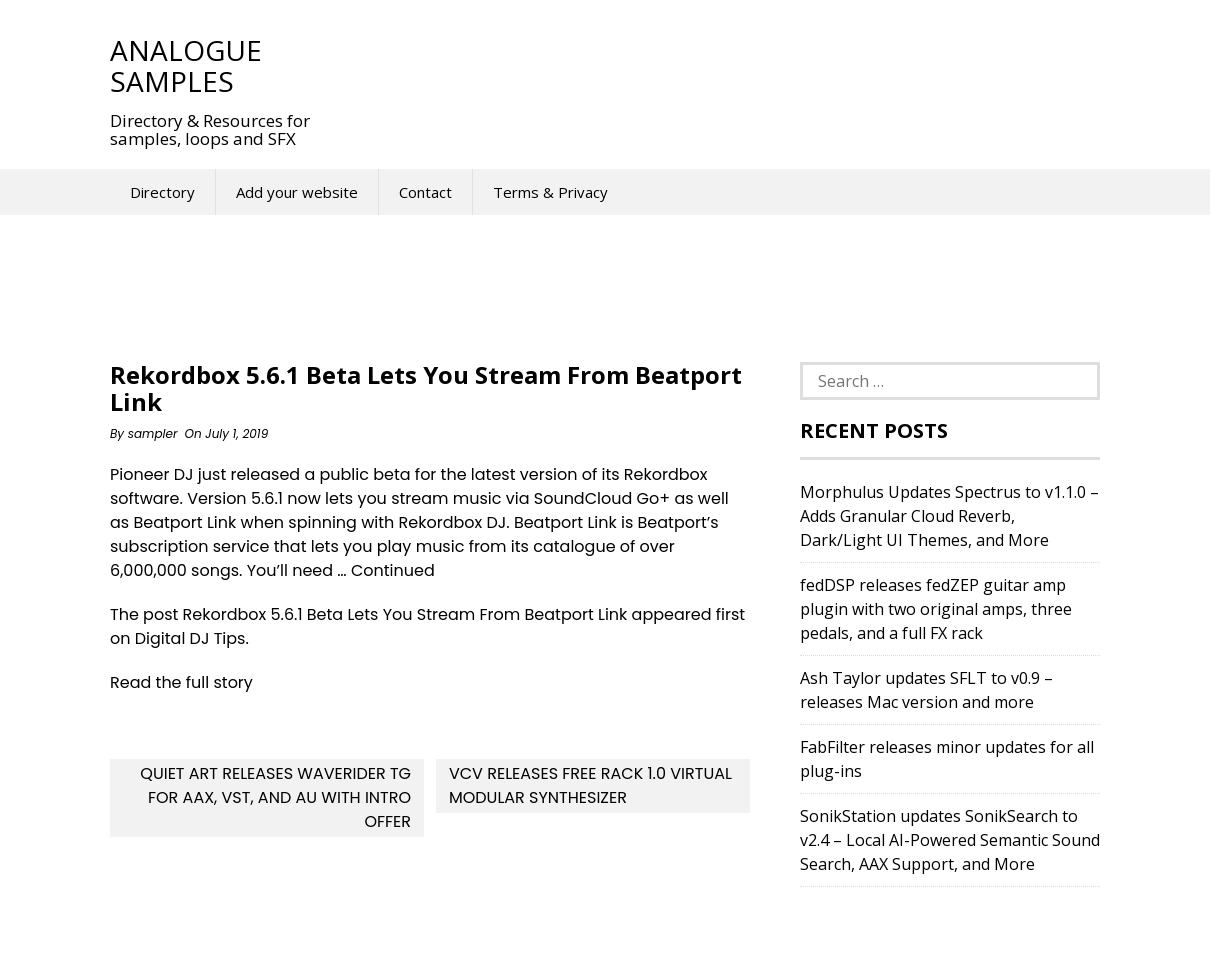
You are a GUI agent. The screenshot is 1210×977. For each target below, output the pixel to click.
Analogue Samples (186, 65)
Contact (425, 192)
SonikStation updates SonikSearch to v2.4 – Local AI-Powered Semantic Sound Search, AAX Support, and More (950, 840)
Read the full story (181, 682)
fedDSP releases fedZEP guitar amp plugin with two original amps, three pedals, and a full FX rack (936, 609)
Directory (162, 192)
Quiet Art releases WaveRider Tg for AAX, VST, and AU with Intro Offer (275, 797)
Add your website (297, 192)
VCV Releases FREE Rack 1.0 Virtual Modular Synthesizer (590, 785)
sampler (153, 433)
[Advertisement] (704, 65)
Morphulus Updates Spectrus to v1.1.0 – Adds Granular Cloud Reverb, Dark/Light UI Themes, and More (949, 516)
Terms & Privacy (550, 192)
